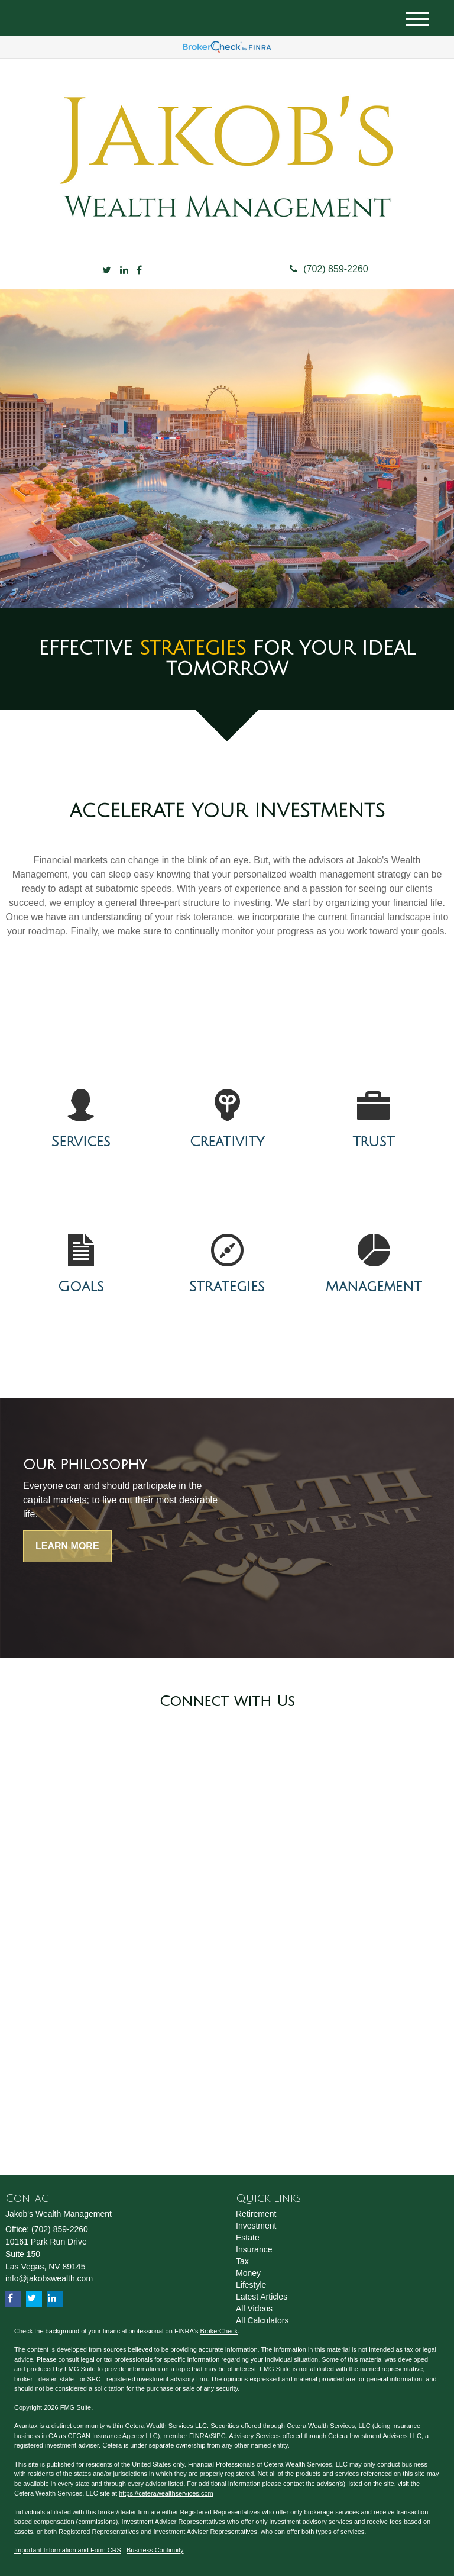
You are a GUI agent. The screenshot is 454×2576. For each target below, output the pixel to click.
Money (248, 2273)
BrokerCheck (219, 2331)
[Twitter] (106, 271)
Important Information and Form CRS (67, 2550)
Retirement (256, 2214)
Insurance (254, 2249)
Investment (256, 2225)
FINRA (199, 2435)
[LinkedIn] (124, 271)
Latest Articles (261, 2296)
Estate (248, 2237)
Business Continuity (155, 2550)
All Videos (254, 2308)
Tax (242, 2261)
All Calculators (262, 2320)
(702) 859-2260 (329, 269)
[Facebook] (139, 271)
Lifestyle (251, 2285)
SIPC (218, 2435)
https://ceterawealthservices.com (166, 2493)
